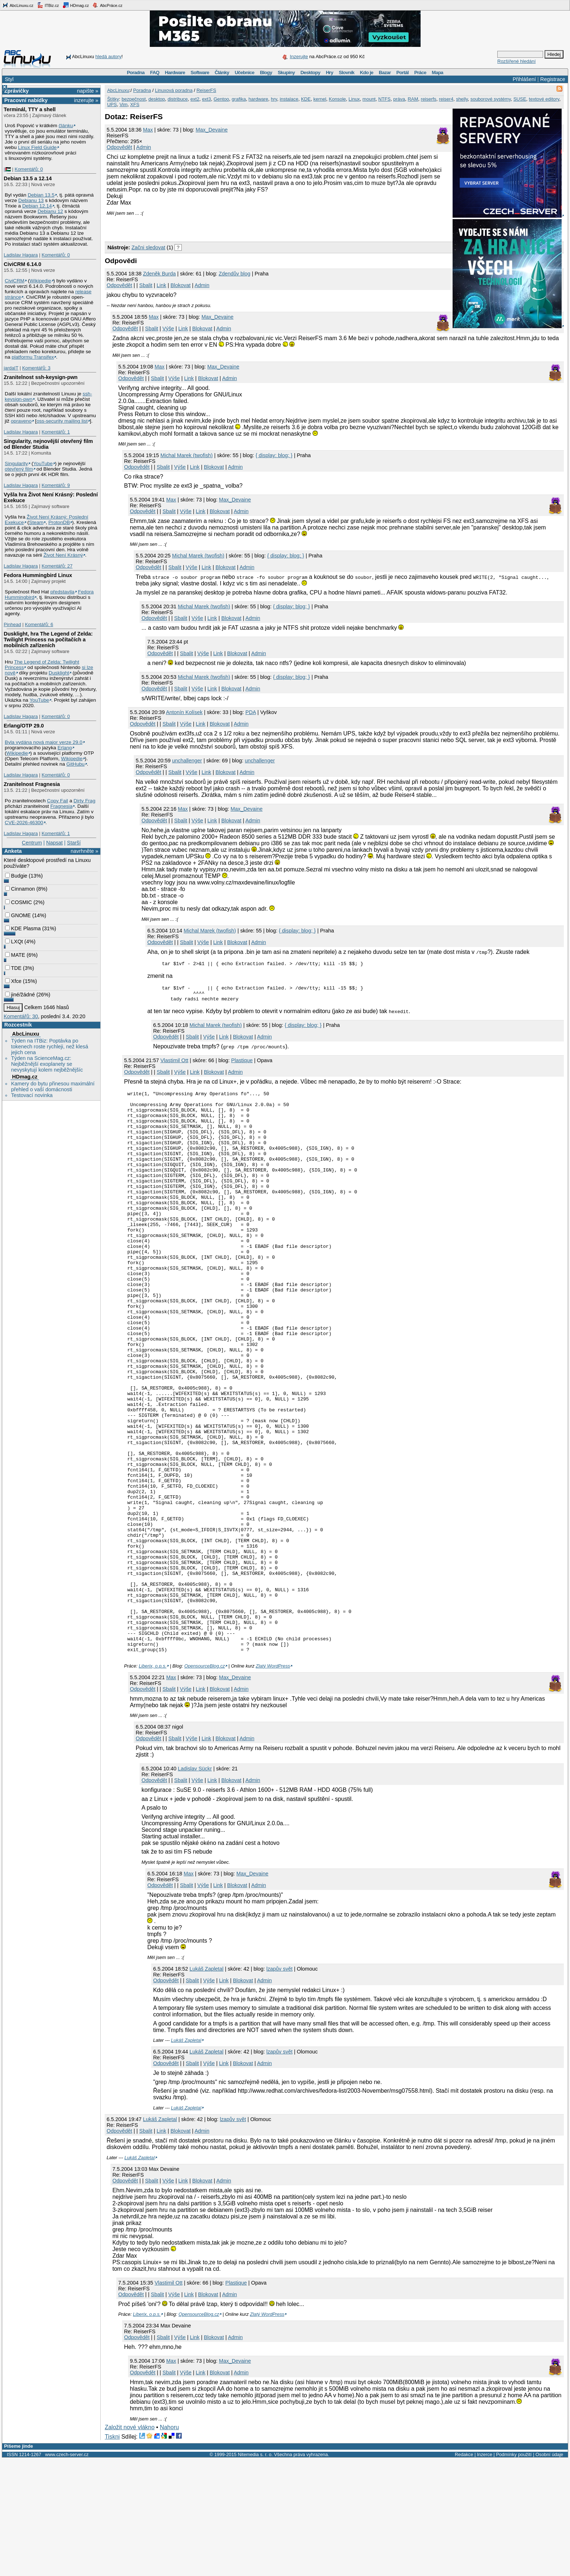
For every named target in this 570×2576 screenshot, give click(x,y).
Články (222, 72)
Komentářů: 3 (36, 368)
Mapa (437, 72)
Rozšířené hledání (516, 61)
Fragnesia (61, 806)
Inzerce (484, 2571)
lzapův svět (279, 2085)
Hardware (175, 72)
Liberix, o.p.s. (152, 1782)
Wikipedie (40, 280)
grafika (239, 99)
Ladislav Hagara (21, 255)
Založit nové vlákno (129, 2544)
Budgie (16, 876)
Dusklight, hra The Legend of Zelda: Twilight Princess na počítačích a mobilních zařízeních (48, 639)
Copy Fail (57, 800)
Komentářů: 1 (55, 432)
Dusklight (59, 673)
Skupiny (286, 72)
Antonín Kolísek (184, 712)
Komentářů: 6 (39, 624)
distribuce (178, 99)
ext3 (206, 99)
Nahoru (169, 2544)
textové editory (544, 99)
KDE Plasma (23, 928)
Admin (143, 147)
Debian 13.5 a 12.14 (28, 178)
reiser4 (446, 99)
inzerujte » (86, 100)
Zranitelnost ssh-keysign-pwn (40, 377)
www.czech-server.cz (66, 2571)
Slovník (346, 72)
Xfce (13, 981)
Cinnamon (20, 889)
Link (161, 285)
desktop (156, 99)
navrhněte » (84, 851)
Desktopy (310, 72)
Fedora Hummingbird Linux (38, 575)
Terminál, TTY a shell (30, 109)
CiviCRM (14, 280)
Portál (402, 72)
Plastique (242, 1065)
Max (148, 130)
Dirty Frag (84, 800)
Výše (168, 328)
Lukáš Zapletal (206, 2085)
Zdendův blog (234, 274)
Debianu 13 (31, 200)
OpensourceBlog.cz (204, 1782)
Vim (124, 104)
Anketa (13, 851)
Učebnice (244, 72)
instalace (289, 99)
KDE (306, 99)
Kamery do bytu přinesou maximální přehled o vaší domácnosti (53, 1086)
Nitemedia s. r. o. (255, 2571)
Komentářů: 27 (56, 566)
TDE (13, 968)
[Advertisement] (190, 227)
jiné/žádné (20, 994)
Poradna (136, 72)
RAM (413, 99)
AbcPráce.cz (107, 5)
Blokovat (180, 285)
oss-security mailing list (62, 421)
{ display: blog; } (274, 455)
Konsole (337, 99)
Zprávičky (16, 91)
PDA (250, 712)
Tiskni (112, 2553)
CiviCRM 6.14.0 (22, 264)
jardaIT (11, 368)
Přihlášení (524, 79)
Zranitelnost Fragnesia (32, 784)
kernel (319, 99)
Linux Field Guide (37, 147)
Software (199, 72)
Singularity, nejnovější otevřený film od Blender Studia (48, 444)
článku (66, 125)
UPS (112, 104)
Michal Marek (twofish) (186, 455)
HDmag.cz (76, 5)
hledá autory (108, 56)
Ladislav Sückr (195, 1885)
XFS (134, 104)
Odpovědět (119, 147)
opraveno (21, 421)
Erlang (64, 747)
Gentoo (221, 99)
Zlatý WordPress (273, 1782)
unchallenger (187, 760)
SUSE (519, 99)
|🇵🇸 (7, 169)
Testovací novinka (31, 1095)
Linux (354, 99)
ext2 (195, 99)
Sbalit (145, 285)
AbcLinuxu (25, 1034)
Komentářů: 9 (55, 485)
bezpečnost (133, 99)
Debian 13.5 (41, 195)
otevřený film (19, 469)
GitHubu (76, 764)
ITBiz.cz (48, 5)
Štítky (113, 99)
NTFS (384, 99)
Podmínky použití (513, 2571)
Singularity (16, 463)
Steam (36, 522)
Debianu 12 (50, 211)
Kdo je (366, 72)
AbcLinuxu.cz (17, 5)
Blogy (266, 72)
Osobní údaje (549, 2571)
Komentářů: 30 (21, 1016)
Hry (329, 72)
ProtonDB (59, 522)
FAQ (154, 72)
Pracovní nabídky (26, 100)
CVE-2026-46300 (24, 822)
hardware (258, 99)
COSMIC (18, 902)
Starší (74, 843)
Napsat (54, 843)
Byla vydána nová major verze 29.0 (44, 742)
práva (399, 99)
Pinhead (12, 624)
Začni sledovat (148, 247)
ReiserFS (206, 90)
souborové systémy (490, 99)
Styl (9, 79)
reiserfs (429, 99)
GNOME (18, 915)
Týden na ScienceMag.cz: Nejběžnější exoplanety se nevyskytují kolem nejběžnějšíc (47, 1064)
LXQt (14, 941)
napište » (87, 91)
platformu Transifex (33, 357)
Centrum (32, 843)
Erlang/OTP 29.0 (24, 726)
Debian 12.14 (37, 206)
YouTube (43, 463)
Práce (420, 72)
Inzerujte (299, 56)
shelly (461, 99)
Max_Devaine (212, 130)
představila (62, 591)
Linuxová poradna (173, 90)
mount (369, 99)
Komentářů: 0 (29, 169)
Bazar (385, 72)
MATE (15, 955)
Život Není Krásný (63, 555)
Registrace (552, 79)
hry (274, 99)
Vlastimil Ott (174, 1065)
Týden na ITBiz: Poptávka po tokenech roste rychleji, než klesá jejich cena (49, 1046)
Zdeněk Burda (159, 274)
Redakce (464, 2571)
